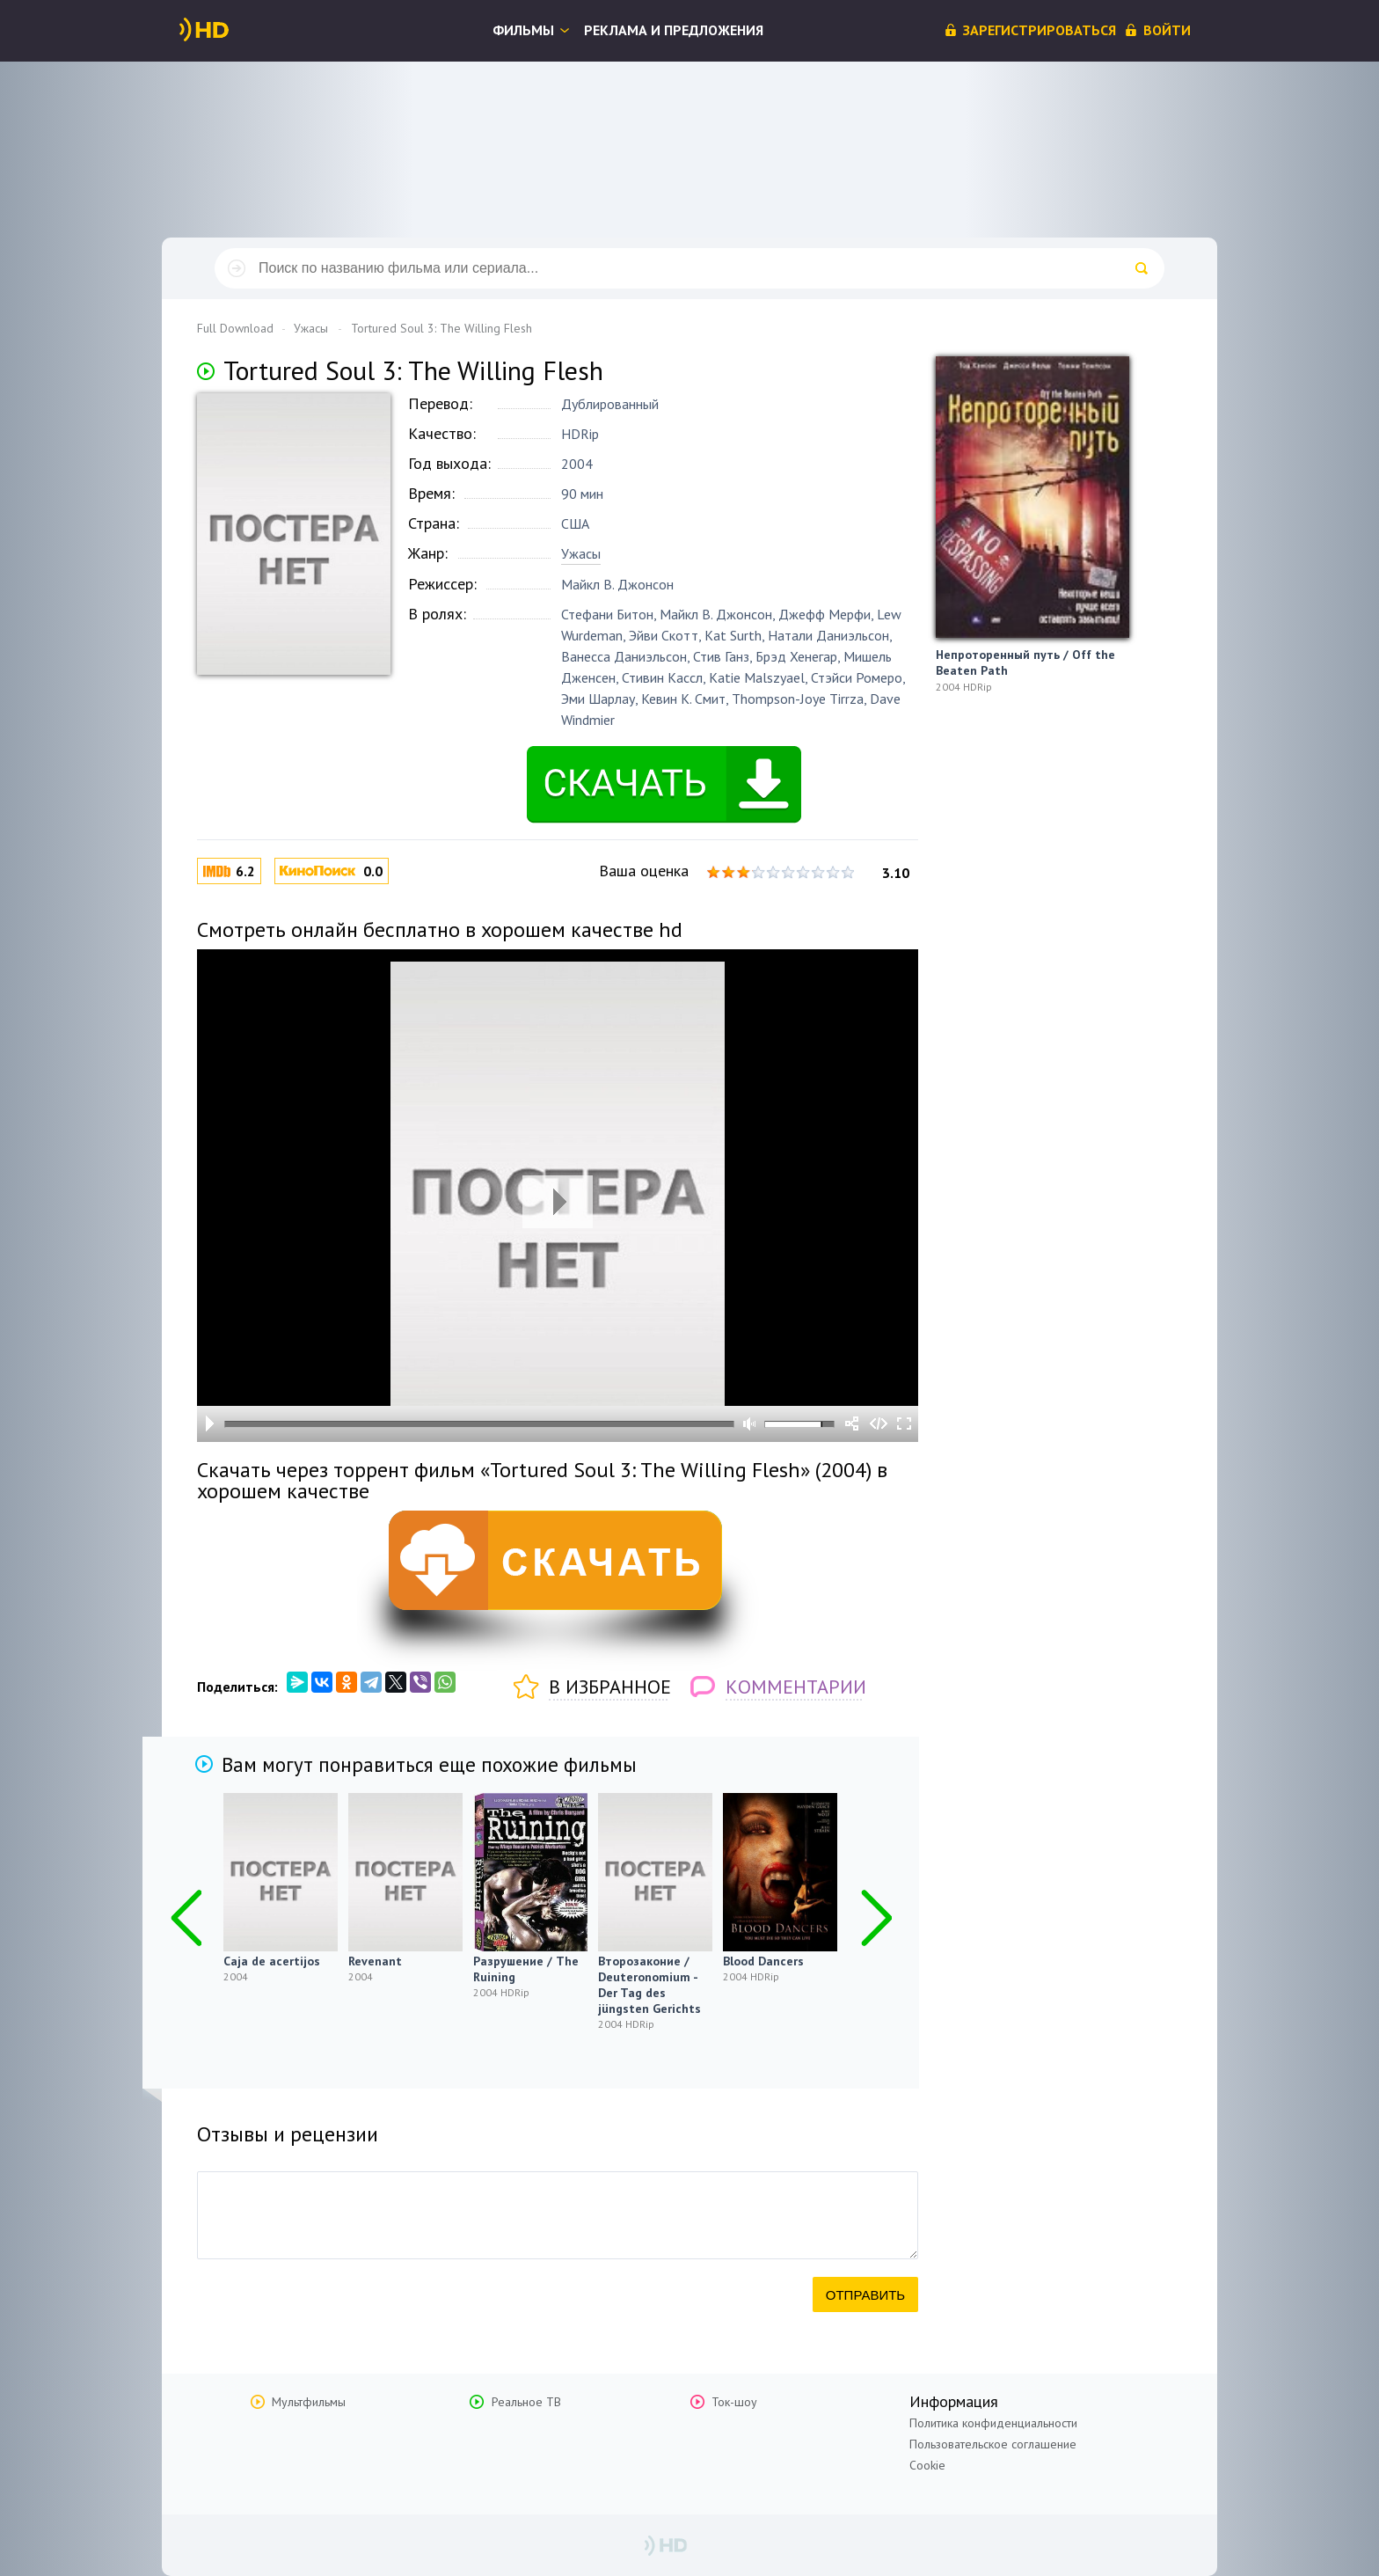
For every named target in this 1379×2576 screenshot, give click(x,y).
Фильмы (523, 30)
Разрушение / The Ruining (526, 1969)
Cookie (927, 2465)
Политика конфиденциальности (993, 2423)
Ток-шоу (734, 2402)
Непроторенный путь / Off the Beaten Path (1025, 662)
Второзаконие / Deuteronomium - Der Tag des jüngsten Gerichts (649, 1984)
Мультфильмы (309, 2402)
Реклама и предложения (673, 30)
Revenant (375, 1961)
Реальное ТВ (526, 2402)
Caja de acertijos (271, 1961)
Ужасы (581, 553)
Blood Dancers (763, 1961)
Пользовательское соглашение (992, 2444)
